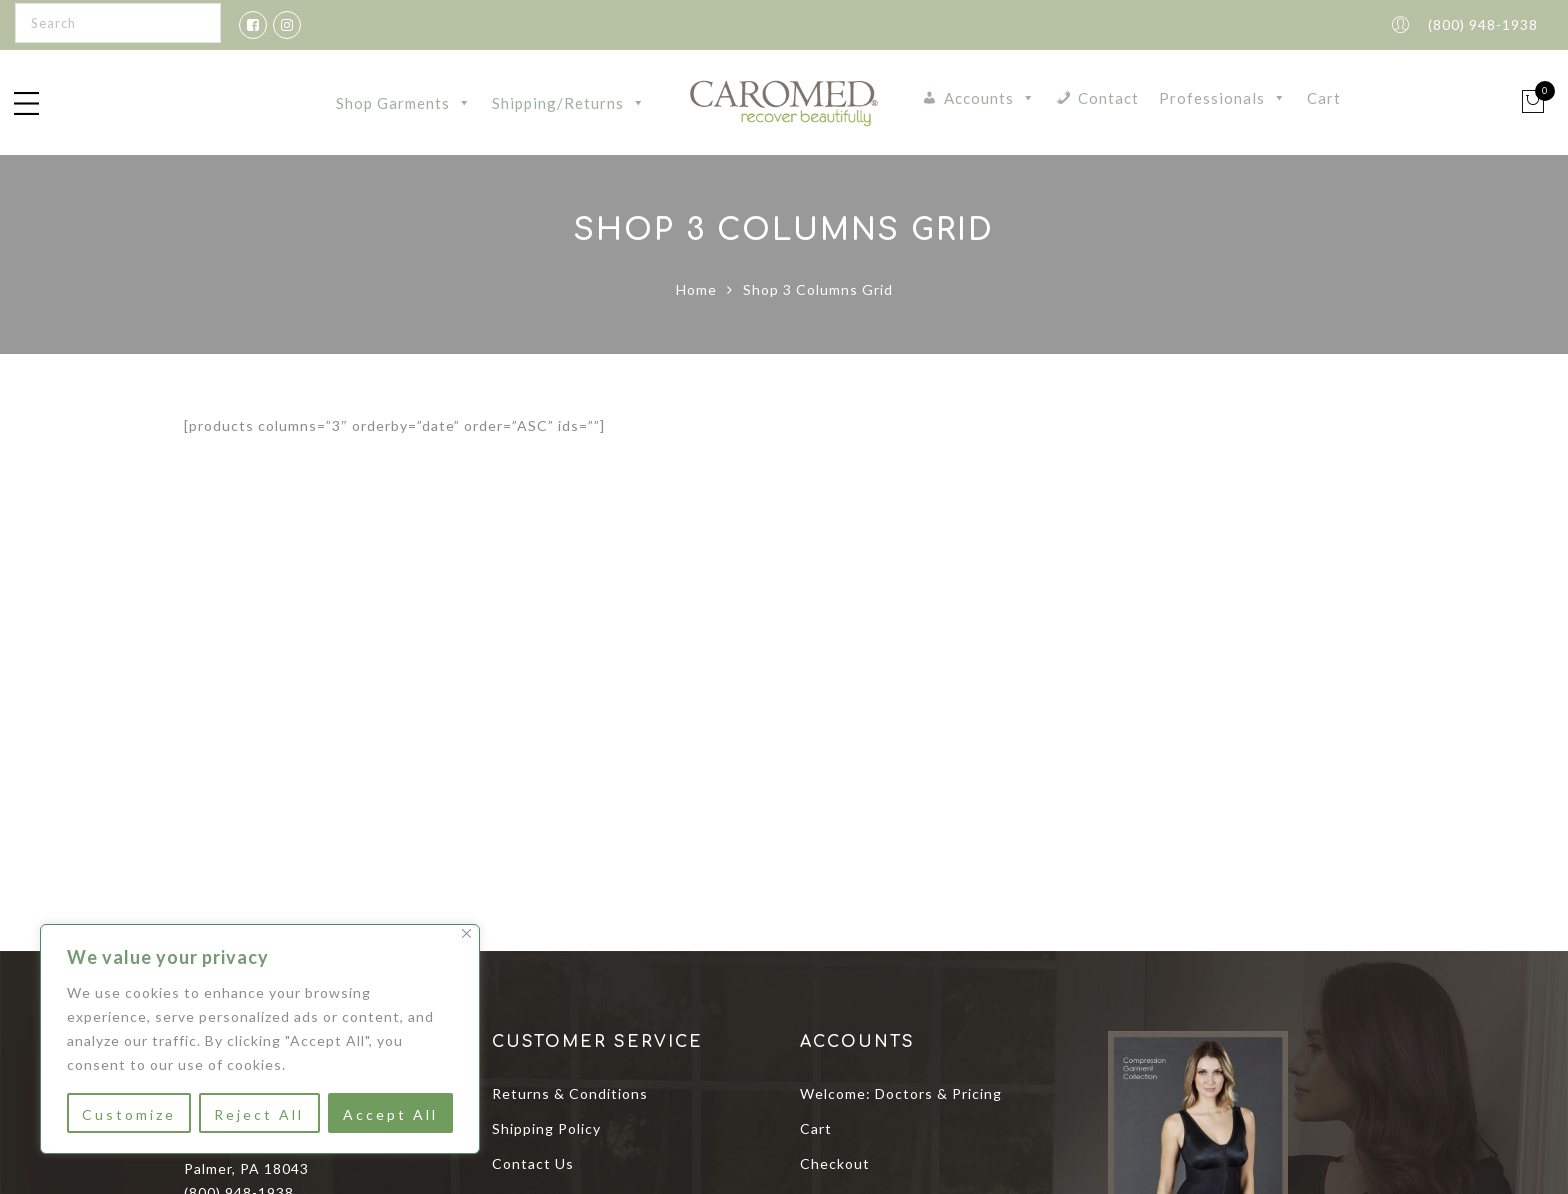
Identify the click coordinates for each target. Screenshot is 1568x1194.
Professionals (1223, 98)
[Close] (466, 933)
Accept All (390, 1114)
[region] (260, 1039)
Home (696, 289)
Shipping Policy (546, 1128)
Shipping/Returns (569, 103)
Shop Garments (404, 103)
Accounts (990, 98)
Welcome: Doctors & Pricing (901, 1093)
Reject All (259, 1114)
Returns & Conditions (570, 1093)
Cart (1324, 98)
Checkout (835, 1163)
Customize (129, 1114)
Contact (1108, 98)
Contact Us (533, 1163)
